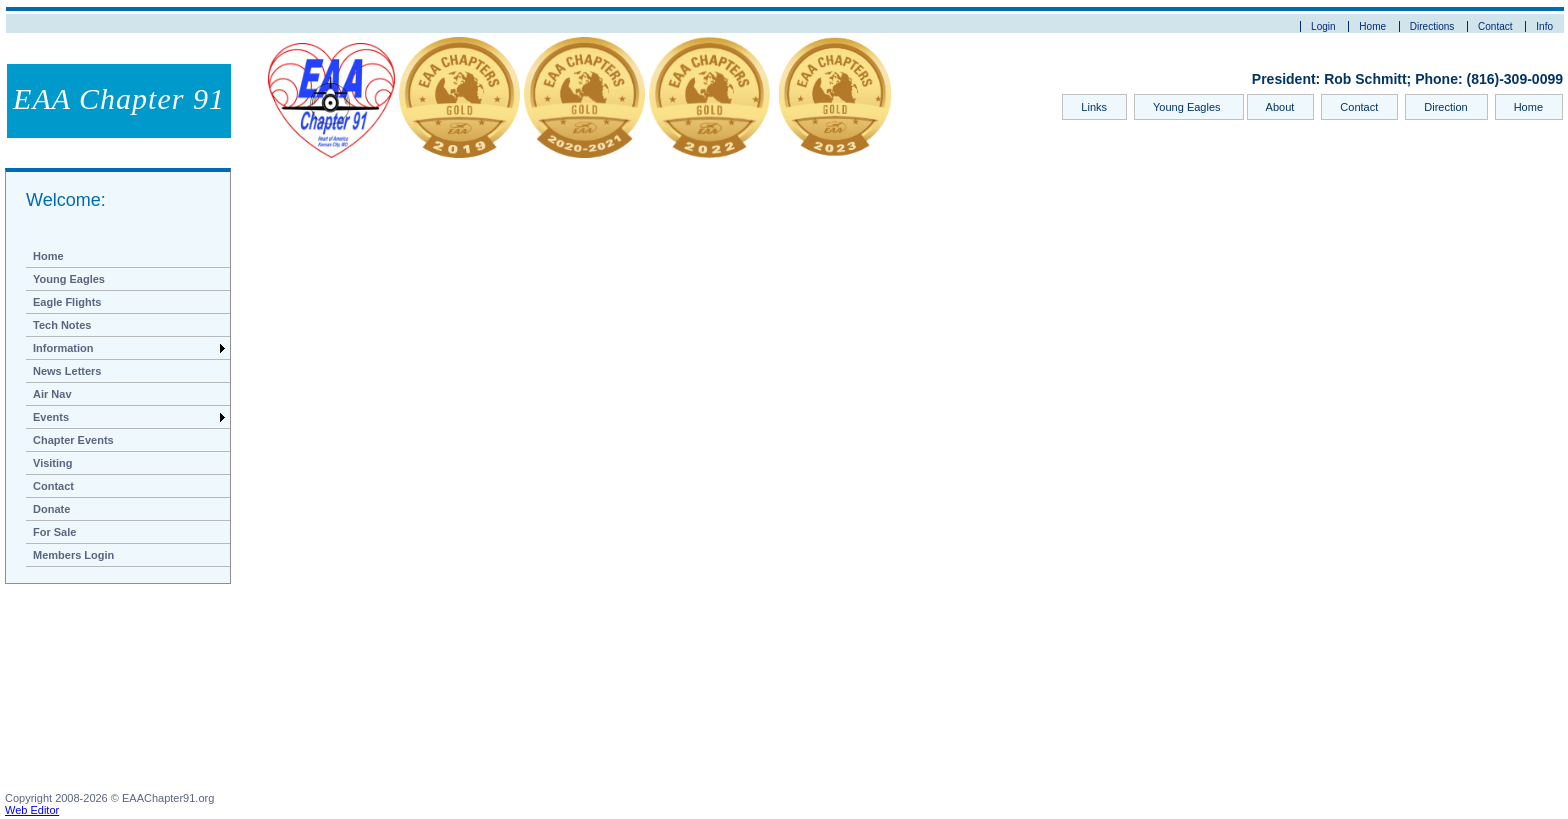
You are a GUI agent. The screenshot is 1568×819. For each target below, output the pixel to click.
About (1280, 107)
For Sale (54, 532)
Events (51, 417)
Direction (1445, 107)
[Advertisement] (105, 692)
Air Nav (52, 394)
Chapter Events (73, 440)
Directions (1432, 26)
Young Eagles (1188, 107)
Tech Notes (62, 325)
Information (63, 348)
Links (1094, 107)
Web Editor (32, 810)
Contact (1495, 26)
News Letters (67, 371)
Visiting (53, 463)
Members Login (73, 555)
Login (1323, 26)
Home (1372, 26)
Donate (51, 509)
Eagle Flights (67, 302)
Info (1544, 26)
